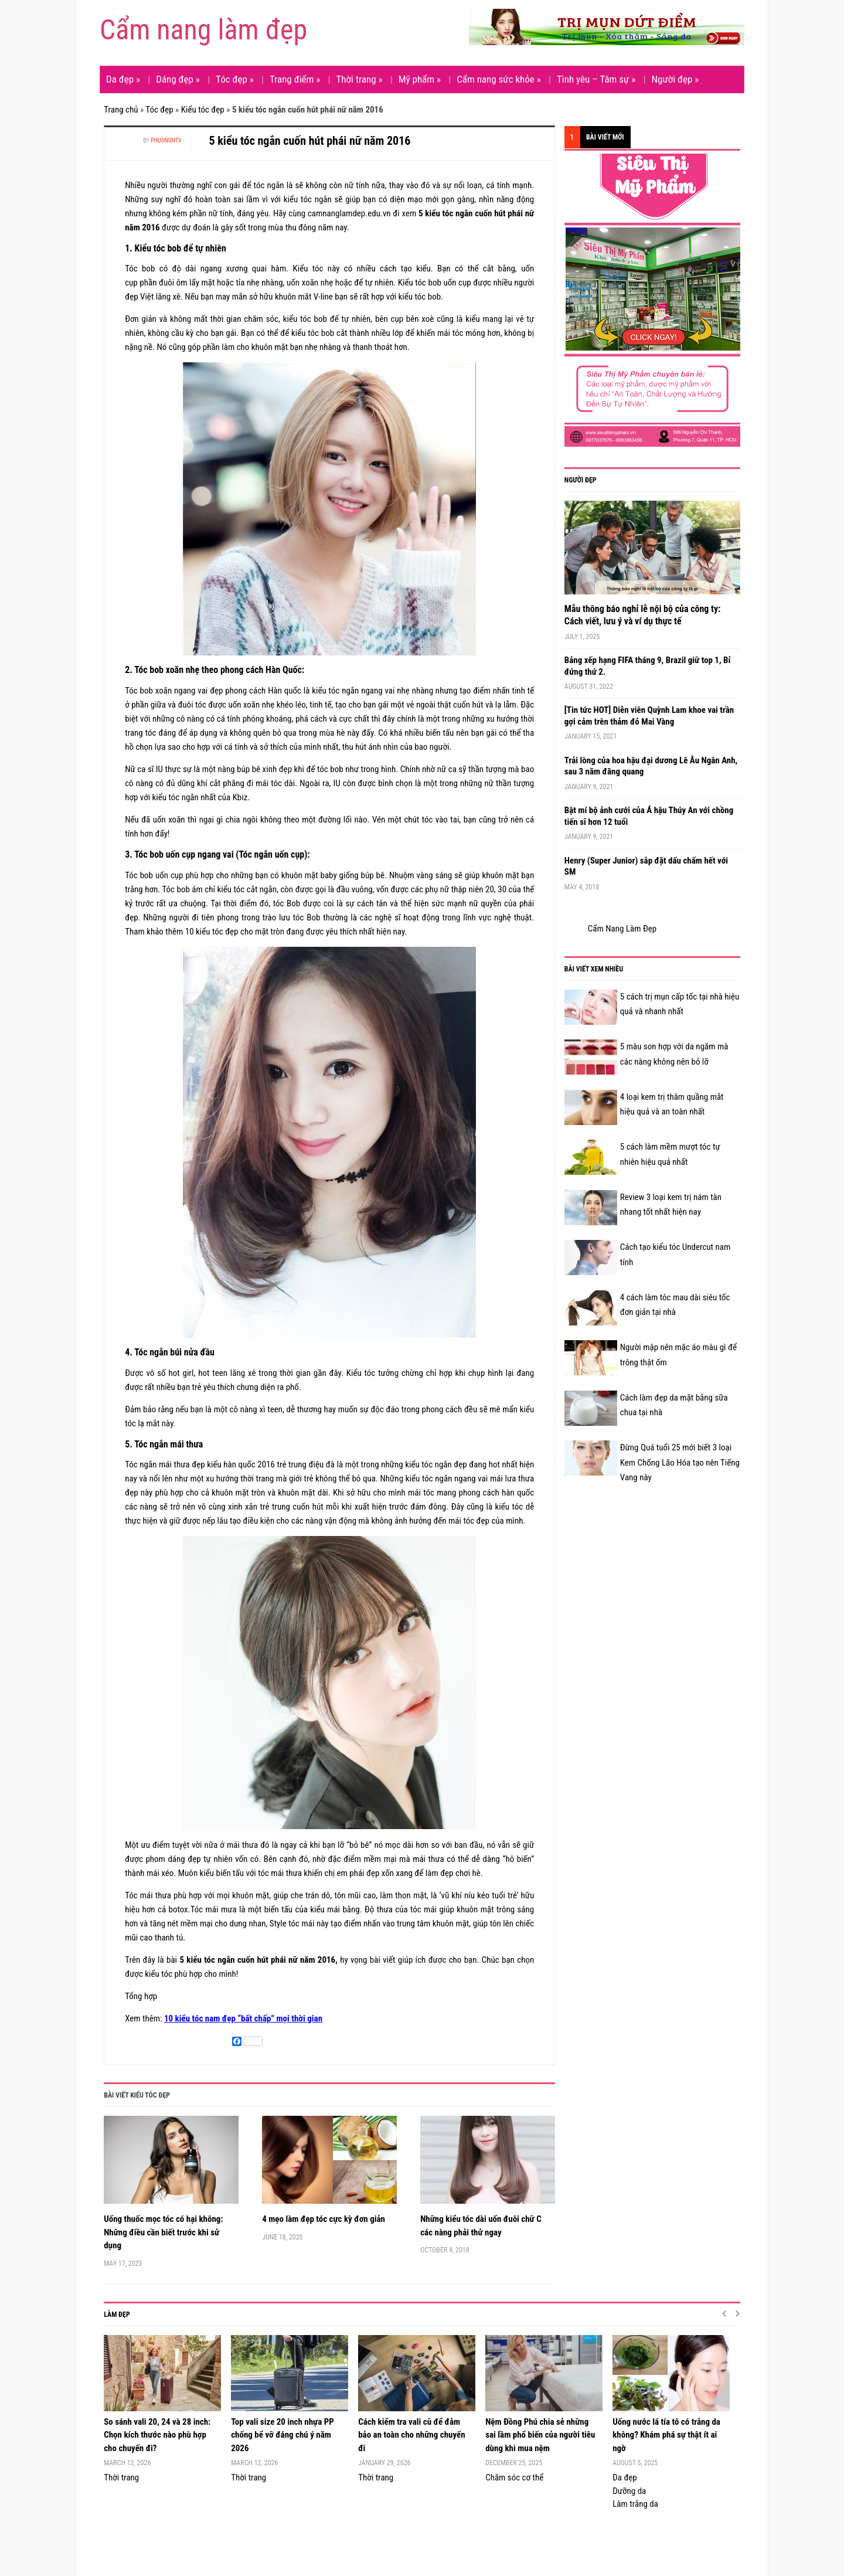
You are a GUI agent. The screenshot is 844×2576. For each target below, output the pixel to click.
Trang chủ (121, 109)
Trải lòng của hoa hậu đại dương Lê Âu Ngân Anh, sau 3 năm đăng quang (650, 766)
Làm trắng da (635, 2504)
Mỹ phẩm (420, 79)
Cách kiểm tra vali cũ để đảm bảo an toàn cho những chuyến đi (411, 2435)
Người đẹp (675, 79)
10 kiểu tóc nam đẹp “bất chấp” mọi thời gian (243, 2018)
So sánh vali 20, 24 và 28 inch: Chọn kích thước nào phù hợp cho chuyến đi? (157, 2435)
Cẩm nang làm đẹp (203, 29)
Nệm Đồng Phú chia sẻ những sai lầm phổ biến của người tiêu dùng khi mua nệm (540, 2435)
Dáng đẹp (178, 79)
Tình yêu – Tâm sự (596, 79)
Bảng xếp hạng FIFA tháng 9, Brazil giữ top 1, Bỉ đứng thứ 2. (647, 666)
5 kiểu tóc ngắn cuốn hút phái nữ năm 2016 (310, 141)
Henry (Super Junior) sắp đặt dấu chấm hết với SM (646, 866)
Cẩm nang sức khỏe (499, 79)
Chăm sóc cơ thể (514, 2477)
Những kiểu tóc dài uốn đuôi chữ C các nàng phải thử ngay (481, 2226)
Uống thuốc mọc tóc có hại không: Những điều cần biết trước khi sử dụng (163, 2232)
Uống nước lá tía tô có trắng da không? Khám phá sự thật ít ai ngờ (666, 2435)
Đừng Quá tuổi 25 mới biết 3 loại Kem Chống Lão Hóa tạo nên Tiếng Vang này (680, 1462)
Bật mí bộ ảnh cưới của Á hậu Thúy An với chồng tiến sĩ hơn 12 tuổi (648, 816)
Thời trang (359, 79)
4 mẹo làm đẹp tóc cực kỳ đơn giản (323, 2219)
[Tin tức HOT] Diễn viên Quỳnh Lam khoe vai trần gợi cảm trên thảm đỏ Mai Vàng (649, 716)
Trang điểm (295, 79)
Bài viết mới (605, 137)
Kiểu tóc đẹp (202, 109)
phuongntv (166, 140)
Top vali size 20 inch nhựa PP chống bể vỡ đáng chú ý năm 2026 (282, 2435)
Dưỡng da (629, 2491)
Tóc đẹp (235, 79)
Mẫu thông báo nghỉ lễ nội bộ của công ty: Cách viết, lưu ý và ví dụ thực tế (642, 615)
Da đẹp (123, 79)
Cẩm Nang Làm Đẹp (622, 928)
